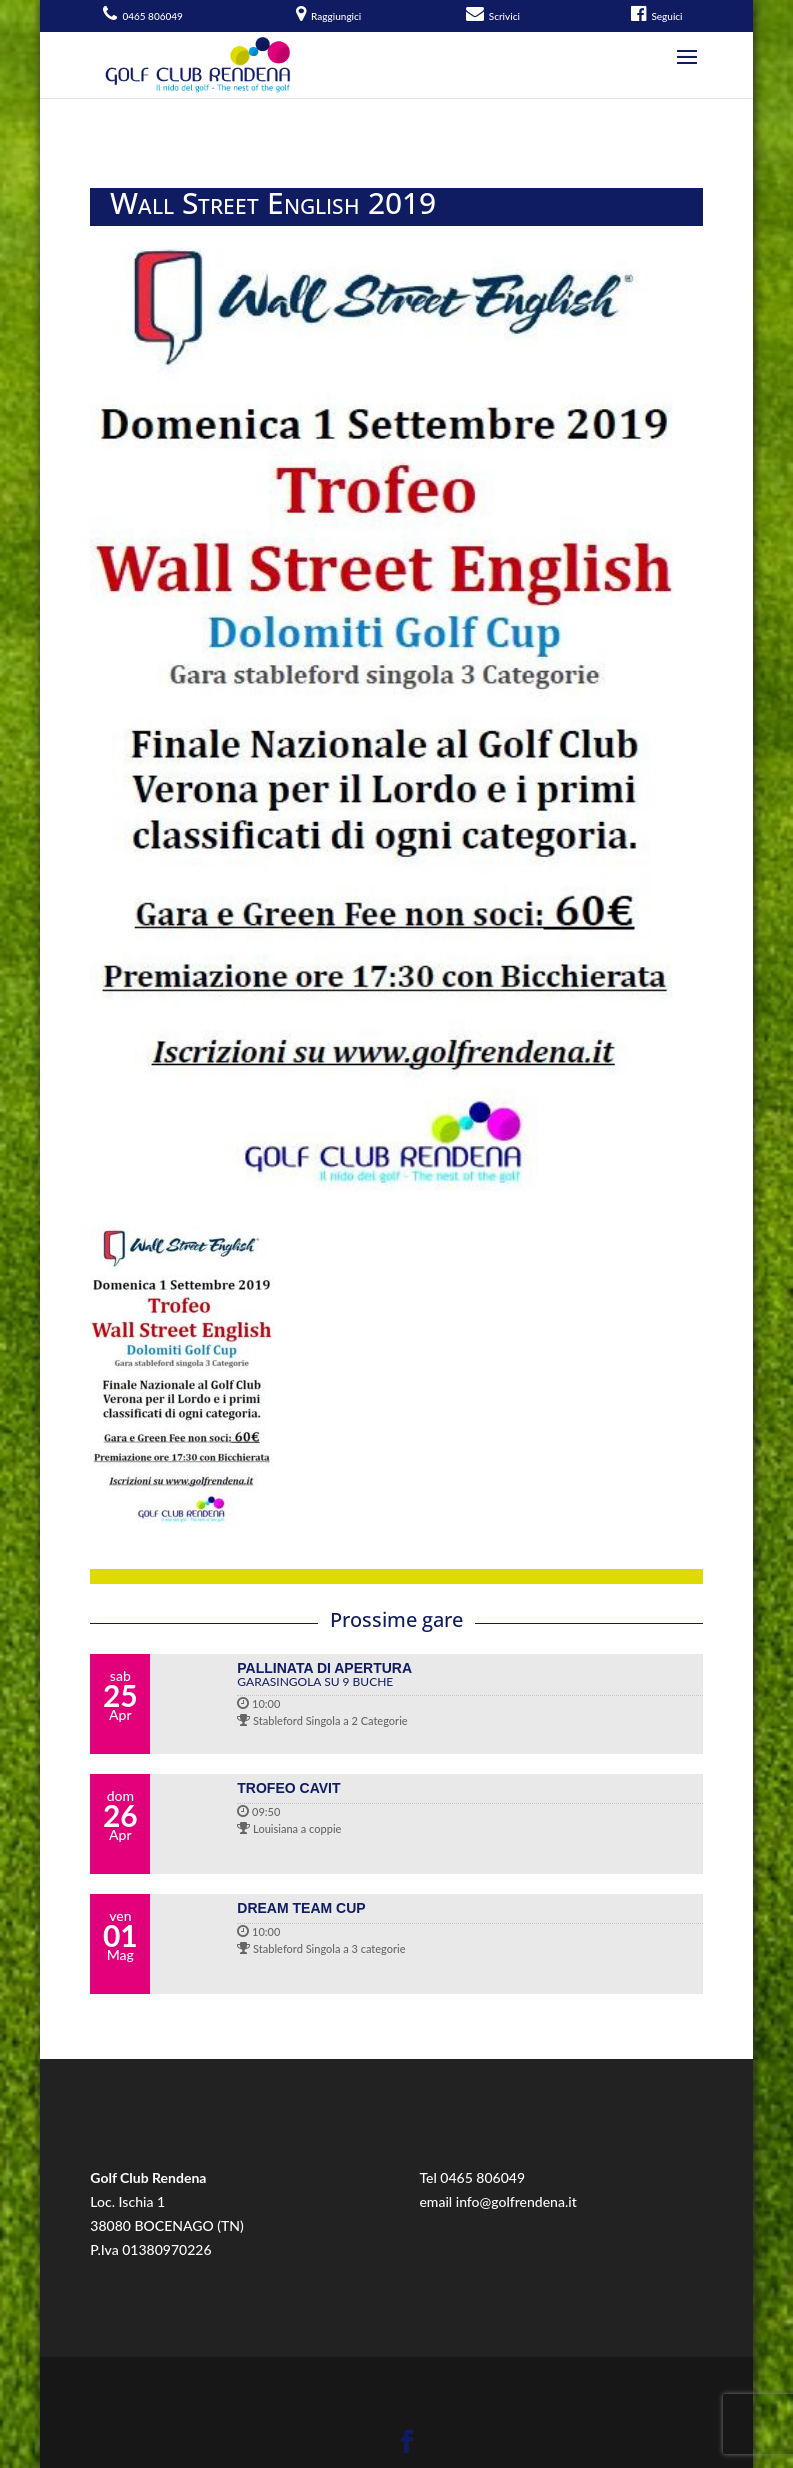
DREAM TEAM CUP (301, 1908)
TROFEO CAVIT (288, 1788)
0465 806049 (482, 2177)
